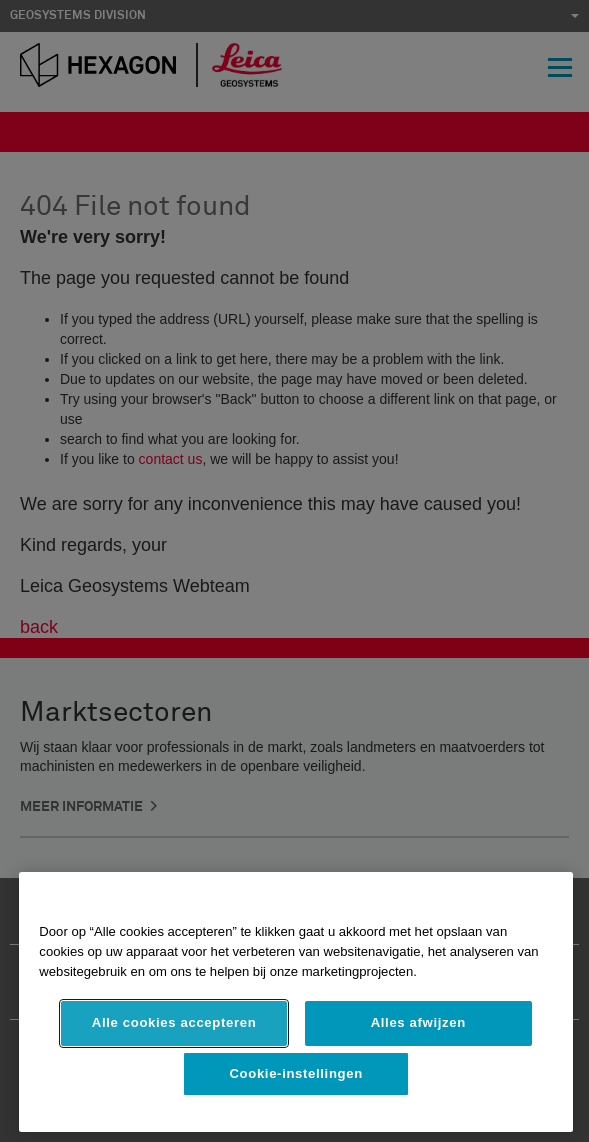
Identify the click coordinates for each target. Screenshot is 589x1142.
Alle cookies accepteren (174, 1022)
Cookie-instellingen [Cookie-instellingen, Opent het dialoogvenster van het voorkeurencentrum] (295, 1073)
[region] (296, 1002)
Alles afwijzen (418, 1022)
